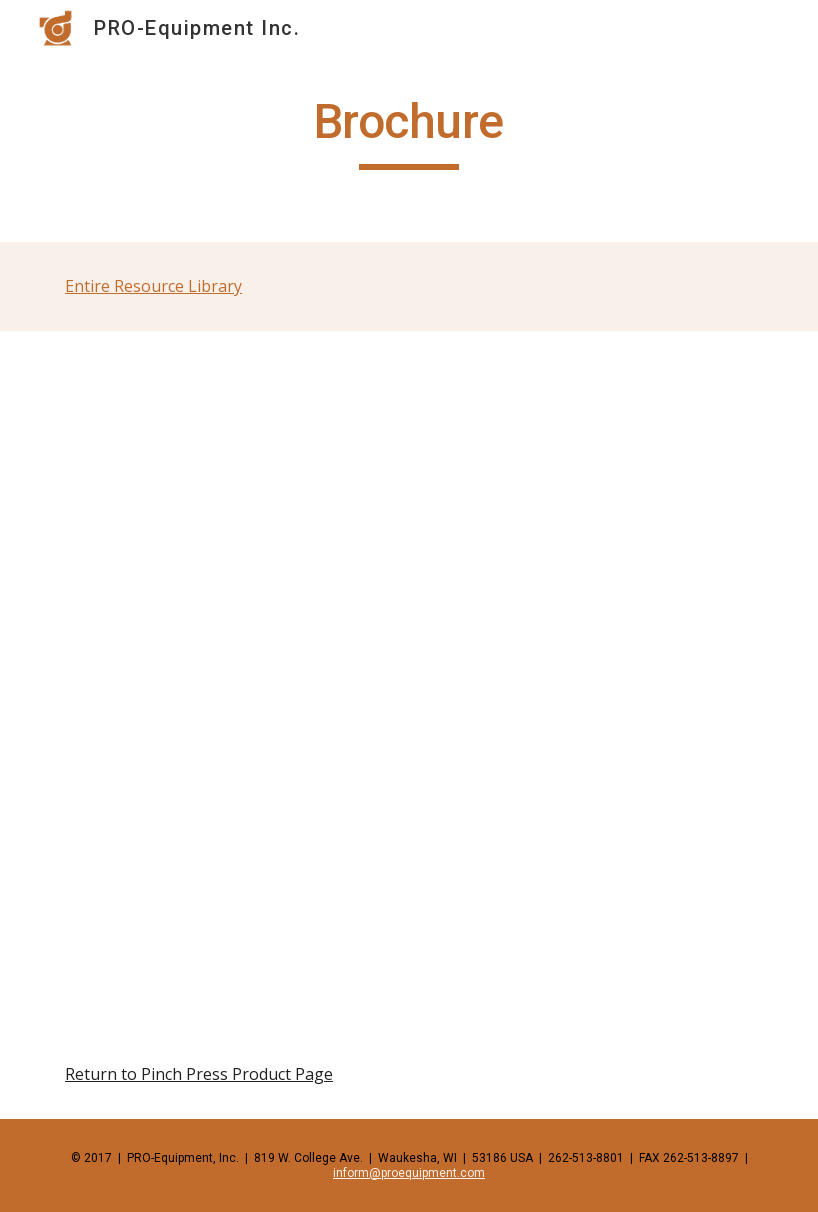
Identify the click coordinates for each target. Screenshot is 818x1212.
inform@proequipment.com (409, 1173)
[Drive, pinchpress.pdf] (409, 680)
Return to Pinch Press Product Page (199, 1074)
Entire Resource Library (153, 286)
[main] (408, 131)
